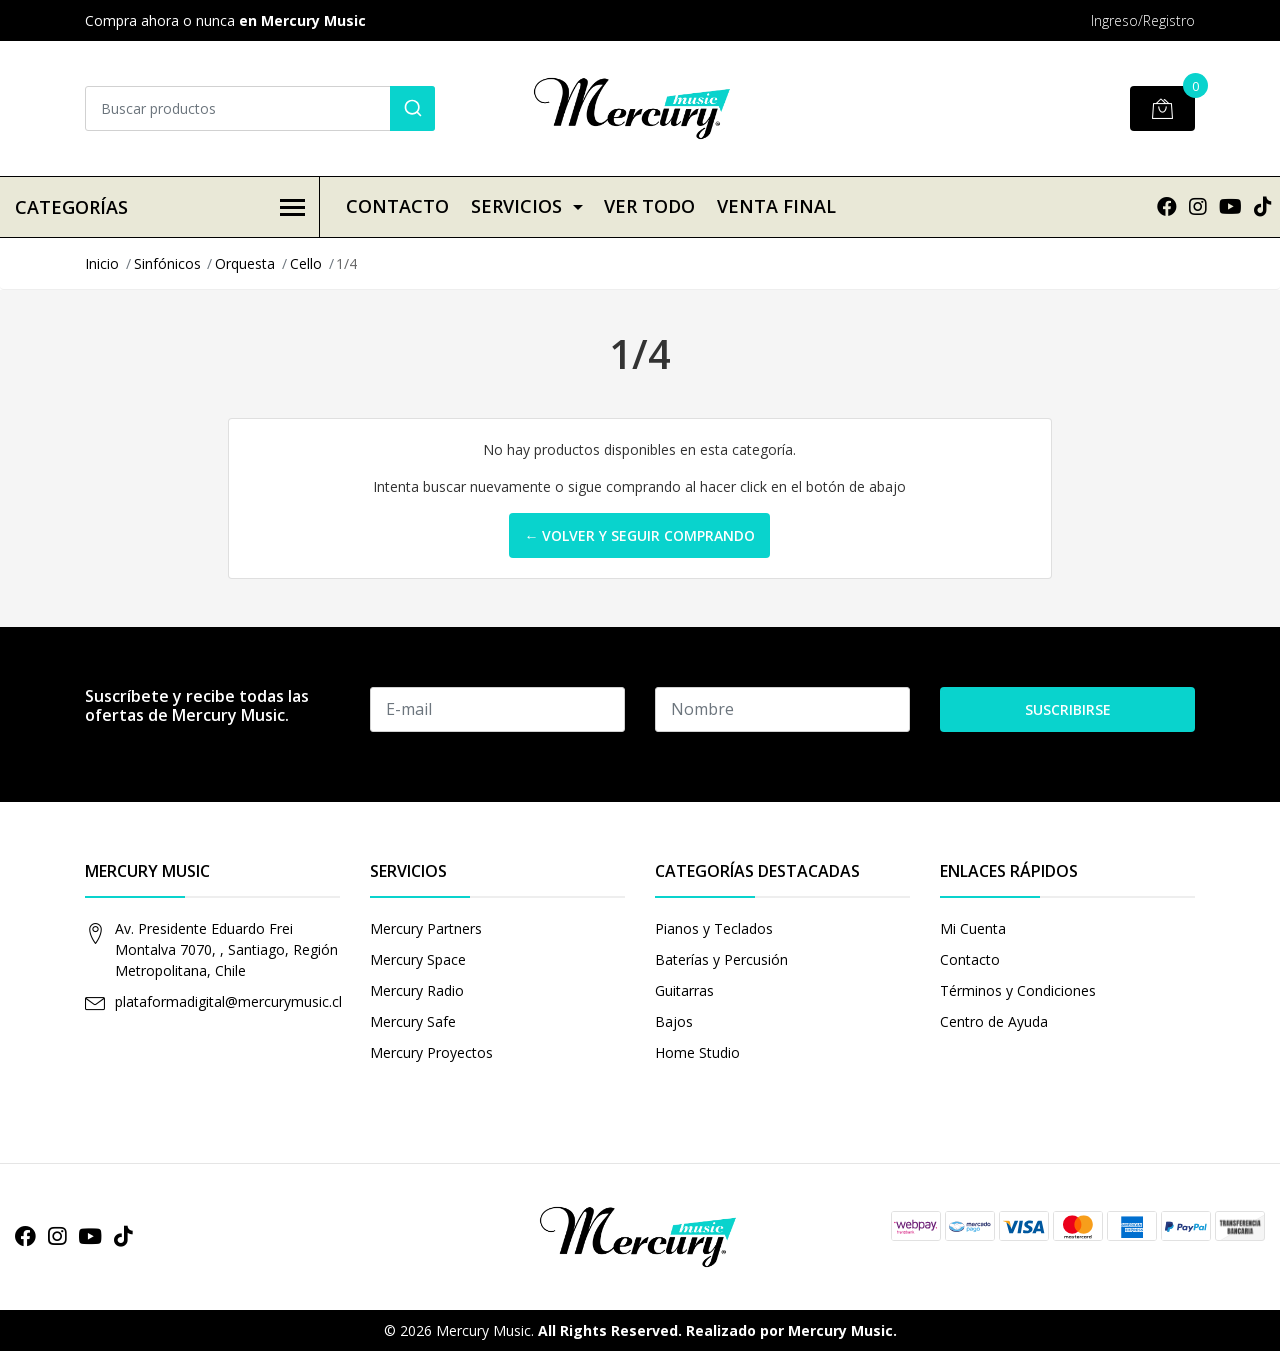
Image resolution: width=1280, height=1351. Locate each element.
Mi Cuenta (973, 928)
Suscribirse (1068, 709)
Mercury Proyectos (431, 1052)
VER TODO (649, 206)
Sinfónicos (167, 263)
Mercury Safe (413, 1021)
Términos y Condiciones (1018, 990)
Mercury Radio (417, 990)
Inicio (102, 263)
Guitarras (684, 990)
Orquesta (245, 263)
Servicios (516, 206)
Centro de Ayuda (994, 1021)
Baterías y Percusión (721, 959)
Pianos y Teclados (714, 928)
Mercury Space (418, 959)
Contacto (397, 206)
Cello (306, 263)
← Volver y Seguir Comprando (639, 535)
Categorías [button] (160, 207)
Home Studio (697, 1052)
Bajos (674, 1021)
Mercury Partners (426, 928)
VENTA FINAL (776, 206)
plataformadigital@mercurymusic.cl (228, 1001)
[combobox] (260, 108)
